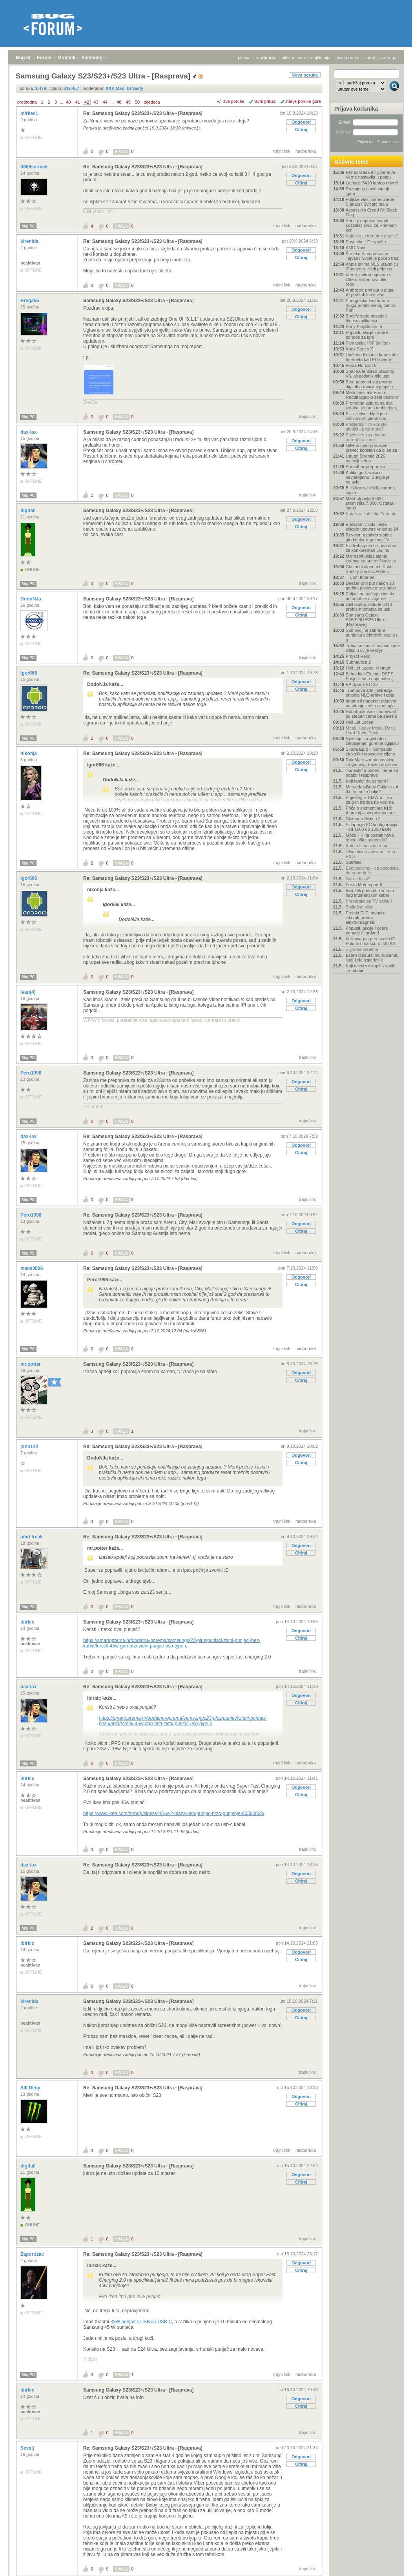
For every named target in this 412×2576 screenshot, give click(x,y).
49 (128, 102)
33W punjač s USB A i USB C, (141, 2321)
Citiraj (301, 129)
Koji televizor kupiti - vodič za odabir (371, 968)
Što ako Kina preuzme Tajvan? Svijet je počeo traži (372, 256)
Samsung (91, 57)
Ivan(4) (28, 992)
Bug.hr (23, 57)
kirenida (30, 241)
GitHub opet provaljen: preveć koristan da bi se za (371, 447)
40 (68, 102)
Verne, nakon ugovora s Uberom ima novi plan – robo (368, 279)
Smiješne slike (359, 907)
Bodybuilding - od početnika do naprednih (372, 870)
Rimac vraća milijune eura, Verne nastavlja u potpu (371, 174)
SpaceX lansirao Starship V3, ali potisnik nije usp (370, 373)
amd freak (32, 1537)
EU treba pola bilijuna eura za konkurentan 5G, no (371, 548)
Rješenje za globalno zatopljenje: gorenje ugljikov (372, 741)
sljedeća (152, 102)
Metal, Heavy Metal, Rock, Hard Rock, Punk (371, 730)
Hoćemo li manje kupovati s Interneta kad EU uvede (372, 357)
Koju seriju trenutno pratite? (372, 236)
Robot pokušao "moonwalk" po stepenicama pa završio (372, 714)
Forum (44, 57)
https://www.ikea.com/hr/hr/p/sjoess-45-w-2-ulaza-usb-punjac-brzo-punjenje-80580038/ (173, 1813)
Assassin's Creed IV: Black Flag (371, 212)
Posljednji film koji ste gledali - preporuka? (366, 426)
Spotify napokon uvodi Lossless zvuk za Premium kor (371, 225)
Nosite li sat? (358, 878)
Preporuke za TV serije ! (369, 901)
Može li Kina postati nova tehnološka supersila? (370, 837)
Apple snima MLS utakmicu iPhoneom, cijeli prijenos (372, 266)
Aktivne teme (351, 162)
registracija (266, 57)
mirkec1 (30, 113)
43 (95, 102)
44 (105, 102)
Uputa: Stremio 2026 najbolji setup (365, 458)
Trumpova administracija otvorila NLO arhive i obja (370, 692)
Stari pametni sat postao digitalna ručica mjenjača (369, 384)
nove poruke (347, 57)
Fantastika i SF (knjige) (368, 343)
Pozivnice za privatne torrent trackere (366, 437)
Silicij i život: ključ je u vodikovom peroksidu (366, 416)
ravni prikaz (265, 101)
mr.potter (31, 1364)
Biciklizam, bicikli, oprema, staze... (371, 490)
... (61, 102)
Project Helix (358, 656)
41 (77, 102)
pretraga (388, 57)
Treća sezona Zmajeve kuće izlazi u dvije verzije (373, 648)
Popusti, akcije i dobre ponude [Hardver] (367, 930)
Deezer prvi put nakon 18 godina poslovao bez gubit (371, 585)
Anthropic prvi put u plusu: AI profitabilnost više (371, 292)
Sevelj (27, 2448)
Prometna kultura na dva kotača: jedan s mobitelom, (371, 405)
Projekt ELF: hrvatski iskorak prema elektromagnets (365, 917)
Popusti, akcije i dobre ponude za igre (367, 334)
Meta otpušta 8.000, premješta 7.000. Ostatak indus (370, 503)
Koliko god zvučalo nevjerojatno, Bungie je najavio (368, 477)
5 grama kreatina (362, 949)
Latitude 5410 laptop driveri (372, 183)
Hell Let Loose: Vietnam (369, 668)
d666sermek (34, 167)
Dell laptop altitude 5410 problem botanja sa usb (369, 606)
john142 (30, 1446)
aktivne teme (294, 57)
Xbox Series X (359, 349)
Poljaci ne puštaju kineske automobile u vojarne (371, 596)
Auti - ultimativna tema (367, 845)
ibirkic (28, 1622)
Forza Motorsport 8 (364, 884)
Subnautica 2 (358, 662)
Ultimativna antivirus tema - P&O (372, 854)
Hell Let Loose (359, 722)
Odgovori (301, 122)
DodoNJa (31, 599)
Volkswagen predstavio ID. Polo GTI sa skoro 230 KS (371, 941)
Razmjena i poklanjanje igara (368, 191)
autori (370, 57)
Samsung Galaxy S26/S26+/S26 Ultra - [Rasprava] (366, 620)
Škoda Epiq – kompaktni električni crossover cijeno (370, 751)
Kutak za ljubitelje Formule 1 (371, 516)
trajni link (281, 151)
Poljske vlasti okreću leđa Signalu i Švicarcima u (370, 201)
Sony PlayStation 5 (364, 326)
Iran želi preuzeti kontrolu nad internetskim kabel (370, 893)
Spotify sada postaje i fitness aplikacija (366, 318)
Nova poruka (305, 75)
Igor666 (29, 673)
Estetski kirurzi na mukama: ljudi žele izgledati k (372, 957)
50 (137, 102)
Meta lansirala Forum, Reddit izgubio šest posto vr (372, 395)
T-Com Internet (360, 577)
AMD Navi (355, 247)
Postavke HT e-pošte (366, 241)
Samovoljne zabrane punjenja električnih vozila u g (372, 635)
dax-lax (29, 432)
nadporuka (305, 151)
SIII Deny (31, 2088)
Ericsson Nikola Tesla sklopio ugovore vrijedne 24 (372, 526)
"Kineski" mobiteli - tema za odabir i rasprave (372, 772)
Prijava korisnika (356, 109)
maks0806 (32, 1268)
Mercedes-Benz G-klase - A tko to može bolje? (372, 789)
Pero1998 (31, 1073)
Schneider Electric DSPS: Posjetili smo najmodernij (370, 676)
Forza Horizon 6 (361, 365)
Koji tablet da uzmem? (367, 781)
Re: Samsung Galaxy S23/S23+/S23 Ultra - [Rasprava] (142, 113)
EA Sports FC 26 (362, 684)
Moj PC (28, 226)
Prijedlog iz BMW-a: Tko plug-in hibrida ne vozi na (370, 800)
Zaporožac (32, 2254)
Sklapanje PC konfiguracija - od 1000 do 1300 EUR (371, 827)
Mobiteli (66, 57)
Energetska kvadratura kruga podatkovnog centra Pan (371, 305)
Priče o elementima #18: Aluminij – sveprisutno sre (370, 810)
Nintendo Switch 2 (363, 818)
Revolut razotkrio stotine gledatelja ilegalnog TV (369, 537)
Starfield (353, 862)
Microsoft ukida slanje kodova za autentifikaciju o (371, 558)
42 (86, 102)
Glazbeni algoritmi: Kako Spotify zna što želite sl (369, 569)
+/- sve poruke (230, 101)
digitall (28, 510)
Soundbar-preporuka (365, 466)
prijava (244, 57)
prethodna (27, 102)
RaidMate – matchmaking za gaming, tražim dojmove (371, 762)
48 (119, 102)
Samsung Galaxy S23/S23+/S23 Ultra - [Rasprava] (138, 300)
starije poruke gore (303, 101)
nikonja (29, 753)
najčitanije (320, 57)
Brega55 (30, 300)
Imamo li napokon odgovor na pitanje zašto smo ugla (371, 703)
